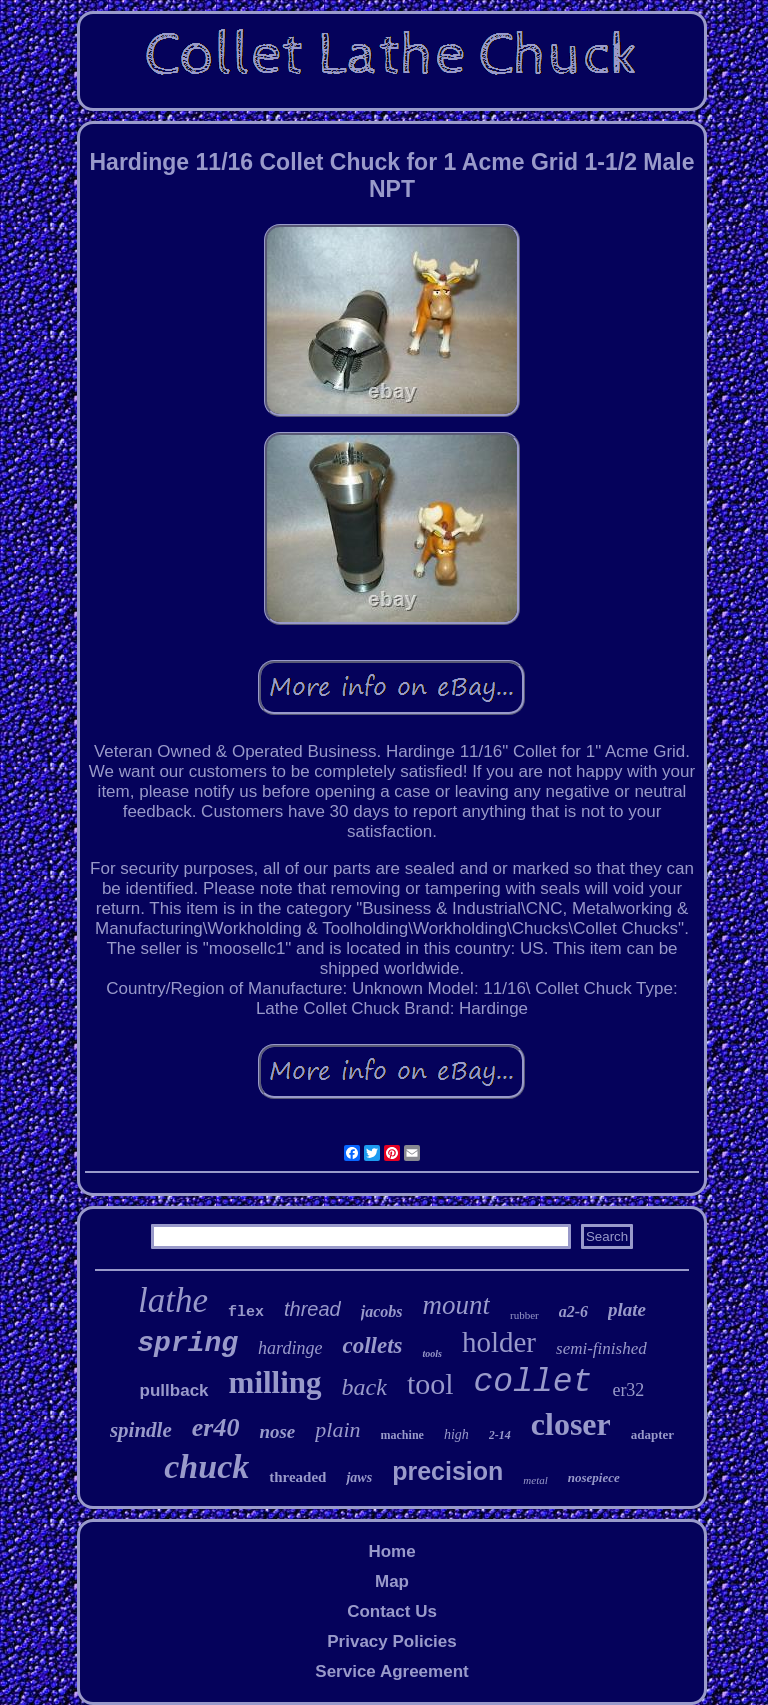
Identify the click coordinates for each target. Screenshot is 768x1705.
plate (627, 1309)
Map (392, 1581)
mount (456, 1305)
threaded (297, 1477)
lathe (173, 1300)
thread (312, 1309)
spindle (141, 1430)
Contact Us (392, 1611)
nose (277, 1431)
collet (533, 1382)
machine (402, 1435)
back (364, 1387)
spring (187, 1343)
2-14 (500, 1435)
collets (372, 1345)
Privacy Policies (391, 1641)
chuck (206, 1466)
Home (391, 1551)
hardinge (290, 1348)
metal (535, 1480)
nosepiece (594, 1477)
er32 (628, 1390)
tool (430, 1383)
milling (275, 1382)
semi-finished (601, 1348)
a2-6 (573, 1311)
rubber (524, 1315)
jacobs (382, 1311)
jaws (359, 1477)
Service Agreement (391, 1671)
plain (337, 1429)
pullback (174, 1390)
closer (571, 1424)
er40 (216, 1427)
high (456, 1434)
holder (499, 1342)
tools (431, 1353)
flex (246, 1312)
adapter (652, 1434)
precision (447, 1471)
